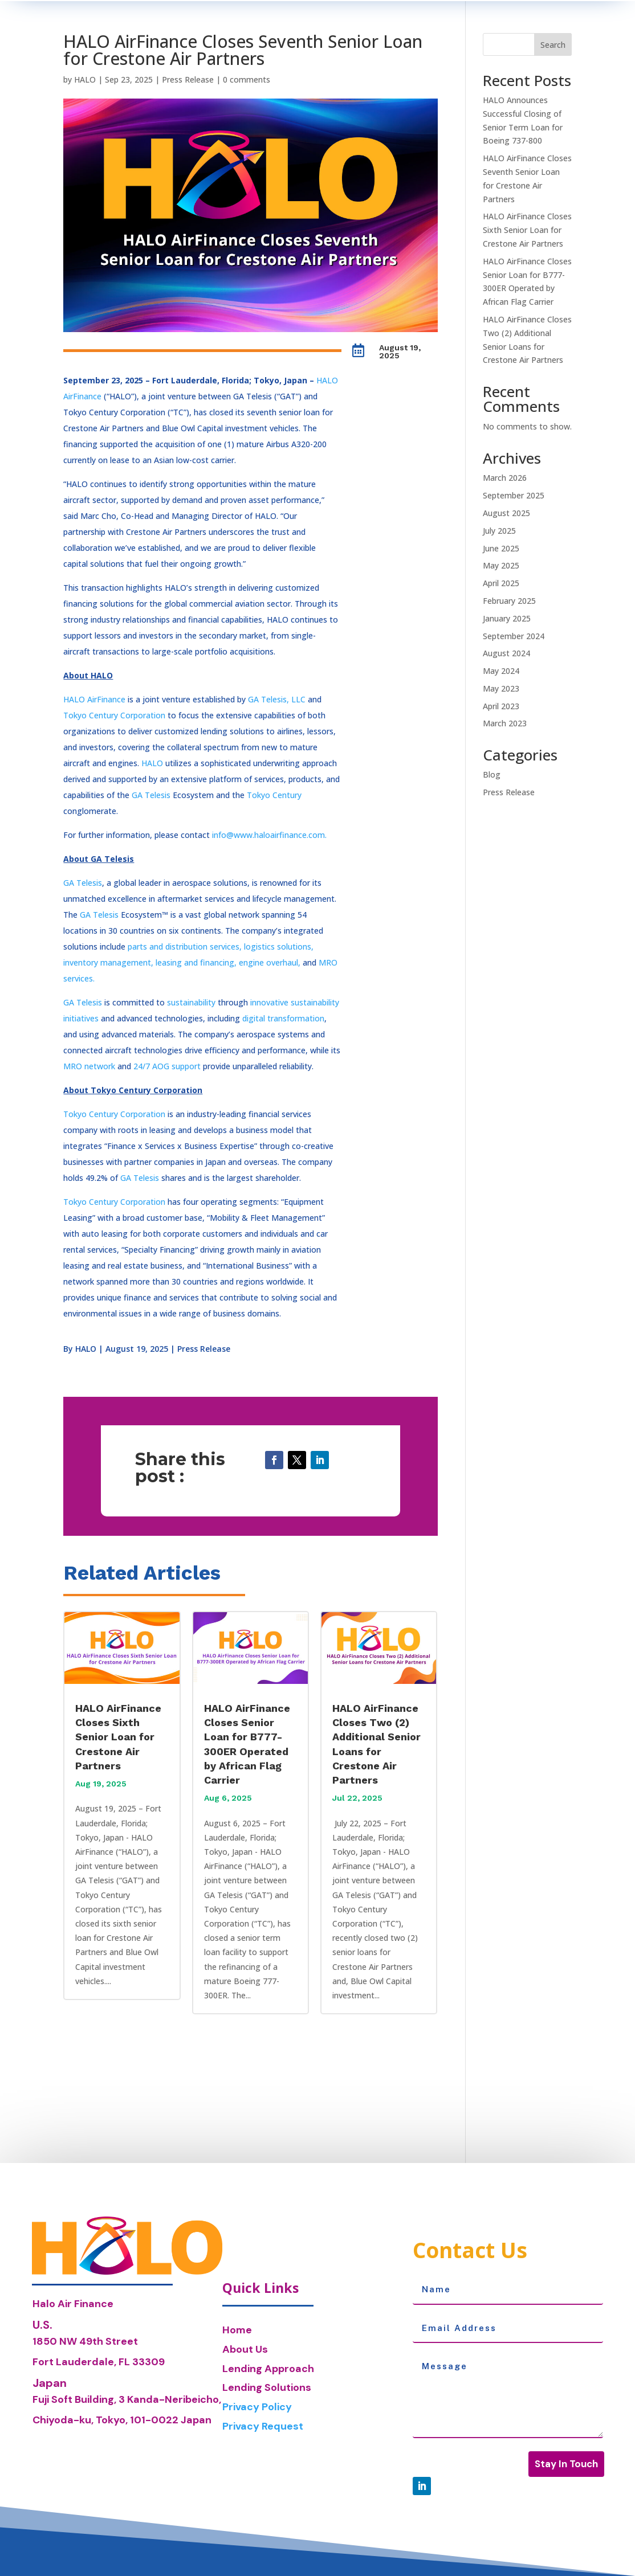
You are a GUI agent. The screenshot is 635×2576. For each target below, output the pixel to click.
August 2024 (506, 653)
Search (552, 44)
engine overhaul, (269, 962)
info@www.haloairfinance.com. (269, 834)
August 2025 (506, 513)
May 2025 (501, 565)
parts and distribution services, (185, 946)
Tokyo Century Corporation (114, 715)
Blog (491, 774)
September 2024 (513, 636)
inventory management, (108, 962)
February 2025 (509, 600)
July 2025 (499, 530)
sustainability (191, 1002)
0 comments (246, 79)
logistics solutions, (278, 946)
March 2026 (505, 477)
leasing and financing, (196, 962)
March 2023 (505, 723)
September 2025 (513, 495)
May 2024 (501, 670)
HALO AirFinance (94, 699)
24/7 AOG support (167, 1066)
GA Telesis (151, 795)
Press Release (188, 79)
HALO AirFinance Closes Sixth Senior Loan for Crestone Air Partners (118, 1737)
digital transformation (283, 1018)
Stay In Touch (566, 2464)
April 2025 (501, 583)
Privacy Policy (257, 2407)
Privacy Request (262, 2426)
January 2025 (507, 618)
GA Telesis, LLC (277, 699)
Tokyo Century (274, 795)
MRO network (89, 1066)
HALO (85, 79)
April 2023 (501, 706)
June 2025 (501, 548)
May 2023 (501, 688)
